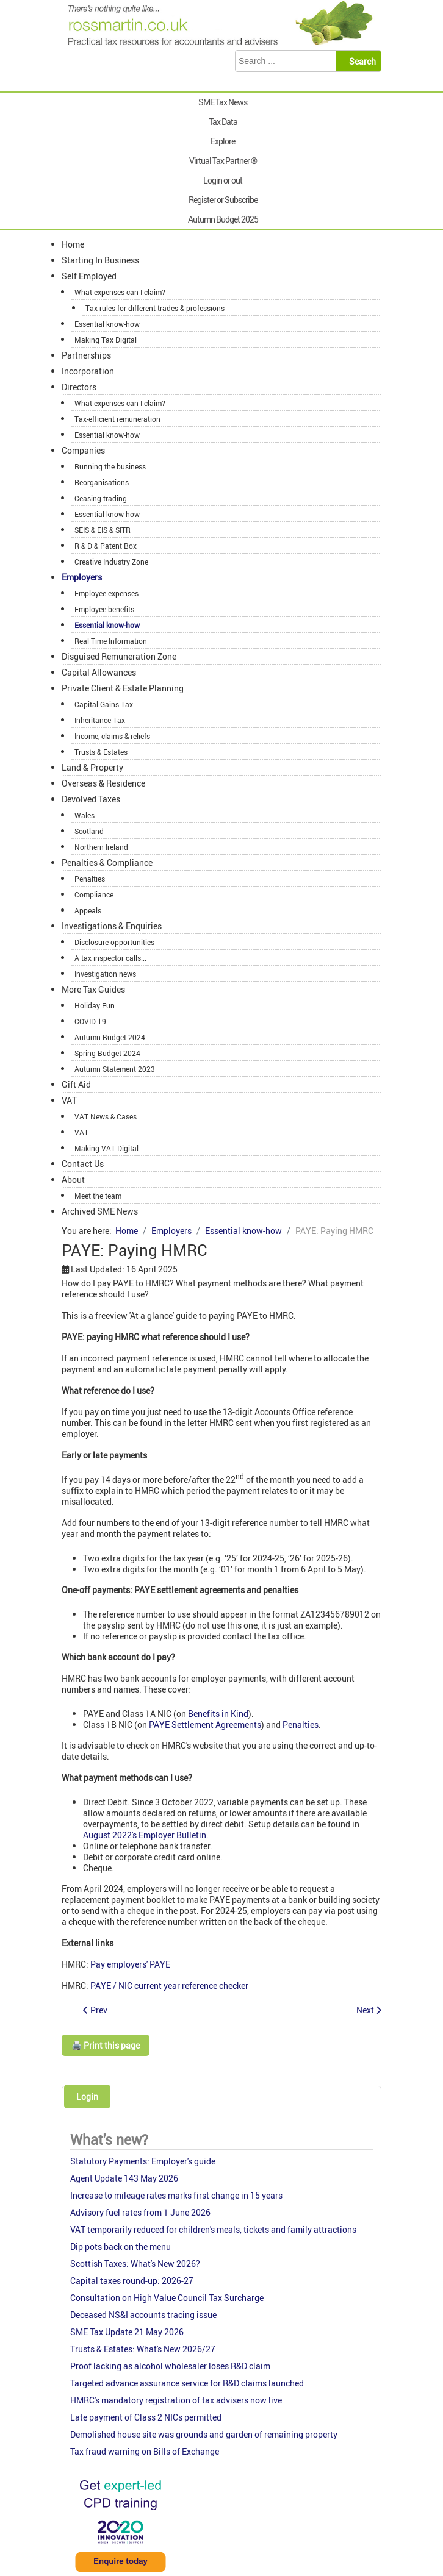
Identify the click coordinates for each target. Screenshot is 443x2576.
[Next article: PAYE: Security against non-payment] (368, 2010)
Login (87, 2096)
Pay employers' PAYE (130, 1964)
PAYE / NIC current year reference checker (169, 1985)
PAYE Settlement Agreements (205, 1724)
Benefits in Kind (218, 1713)
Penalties (301, 1724)
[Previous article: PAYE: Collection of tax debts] (95, 2010)
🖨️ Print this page (105, 2045)
